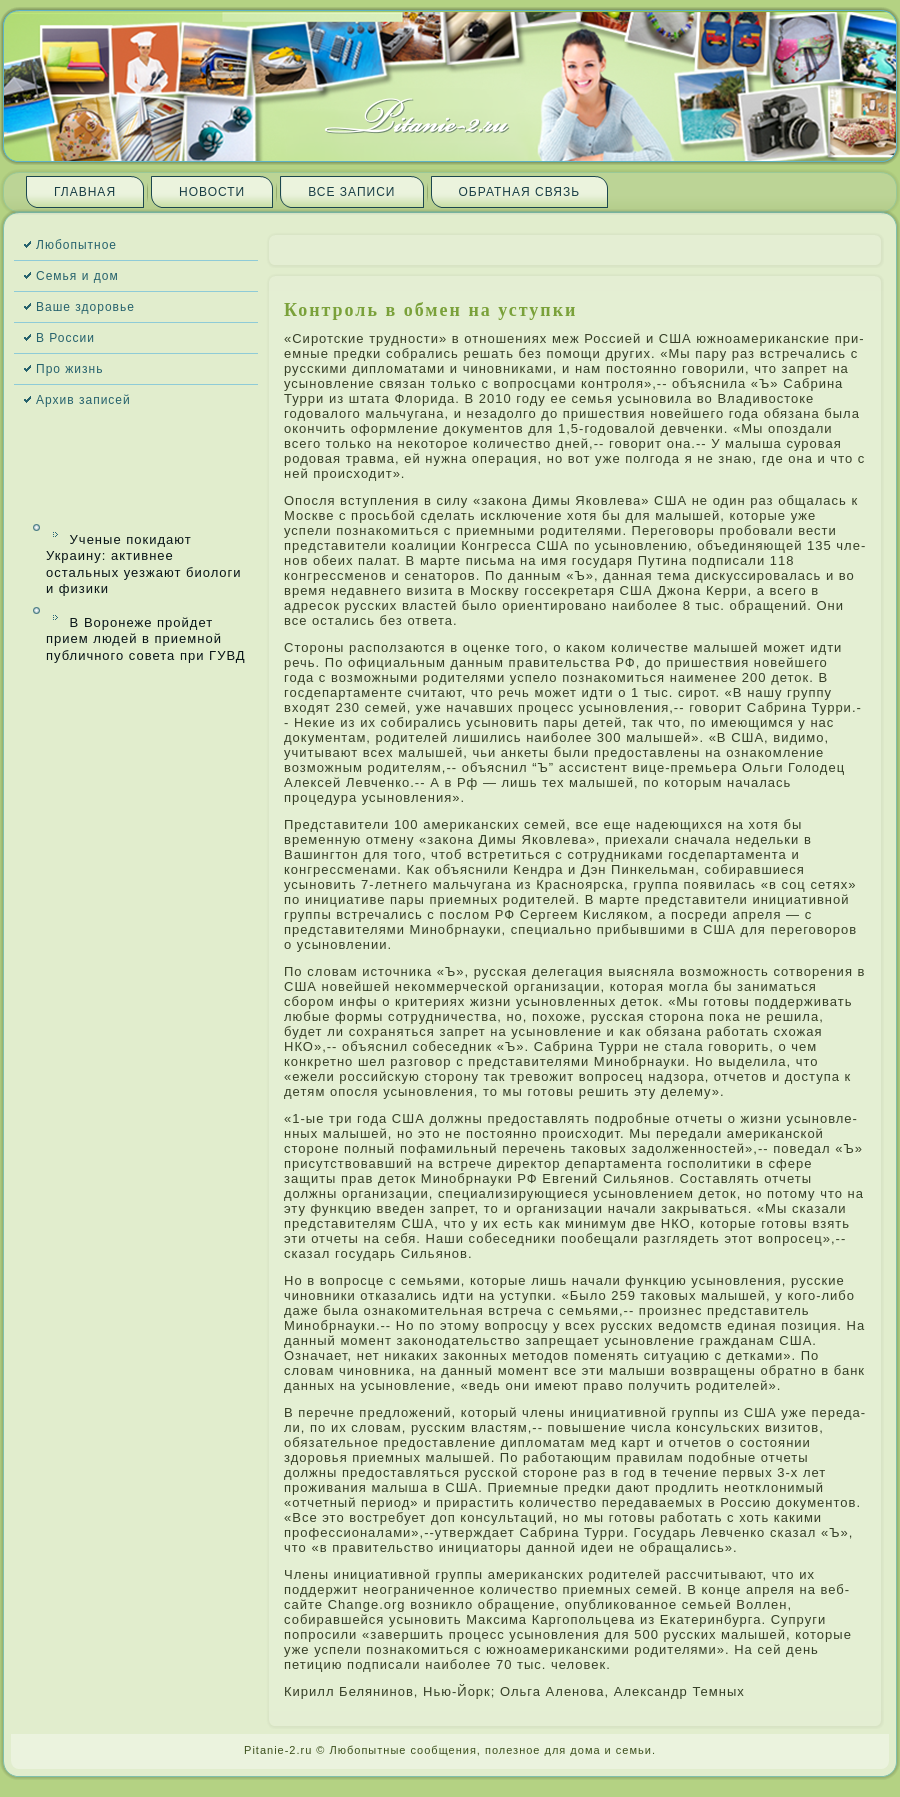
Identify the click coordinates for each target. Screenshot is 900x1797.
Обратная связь (520, 192)
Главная (85, 192)
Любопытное (76, 245)
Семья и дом (77, 276)
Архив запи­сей (83, 400)
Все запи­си (351, 192)
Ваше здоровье (85, 307)
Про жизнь (69, 369)
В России (65, 338)
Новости (212, 192)
